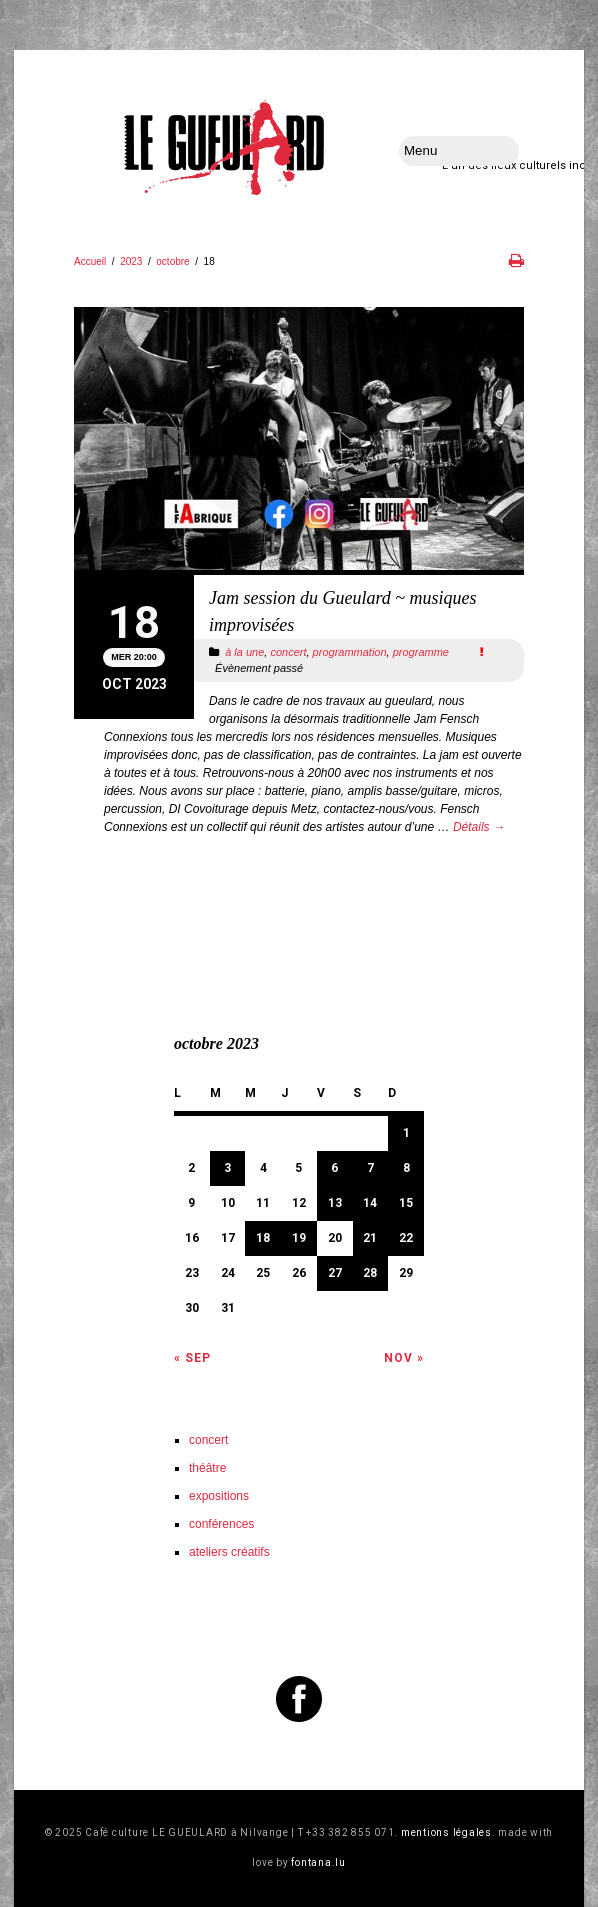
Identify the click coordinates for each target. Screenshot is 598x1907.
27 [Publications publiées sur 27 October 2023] (335, 1273)
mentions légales (446, 1832)
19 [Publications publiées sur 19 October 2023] (299, 1238)
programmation (350, 652)
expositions (219, 1496)
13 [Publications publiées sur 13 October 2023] (335, 1203)
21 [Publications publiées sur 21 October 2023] (370, 1238)
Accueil (90, 261)
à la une (244, 652)
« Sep (192, 1358)
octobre (172, 261)
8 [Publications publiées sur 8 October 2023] (406, 1168)
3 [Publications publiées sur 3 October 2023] (227, 1168)
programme (421, 652)
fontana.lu (318, 1862)
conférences (221, 1524)
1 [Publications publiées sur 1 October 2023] (406, 1133)
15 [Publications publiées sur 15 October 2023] (406, 1203)
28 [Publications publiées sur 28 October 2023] (370, 1273)
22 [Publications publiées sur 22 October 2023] (406, 1238)
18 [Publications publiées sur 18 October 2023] (263, 1238)
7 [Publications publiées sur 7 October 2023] (370, 1168)
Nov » (404, 1358)
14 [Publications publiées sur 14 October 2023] (370, 1203)
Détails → (479, 827)
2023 (131, 261)
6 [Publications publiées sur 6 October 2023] (334, 1168)
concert (288, 652)
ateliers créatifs (229, 1552)
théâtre (207, 1468)
